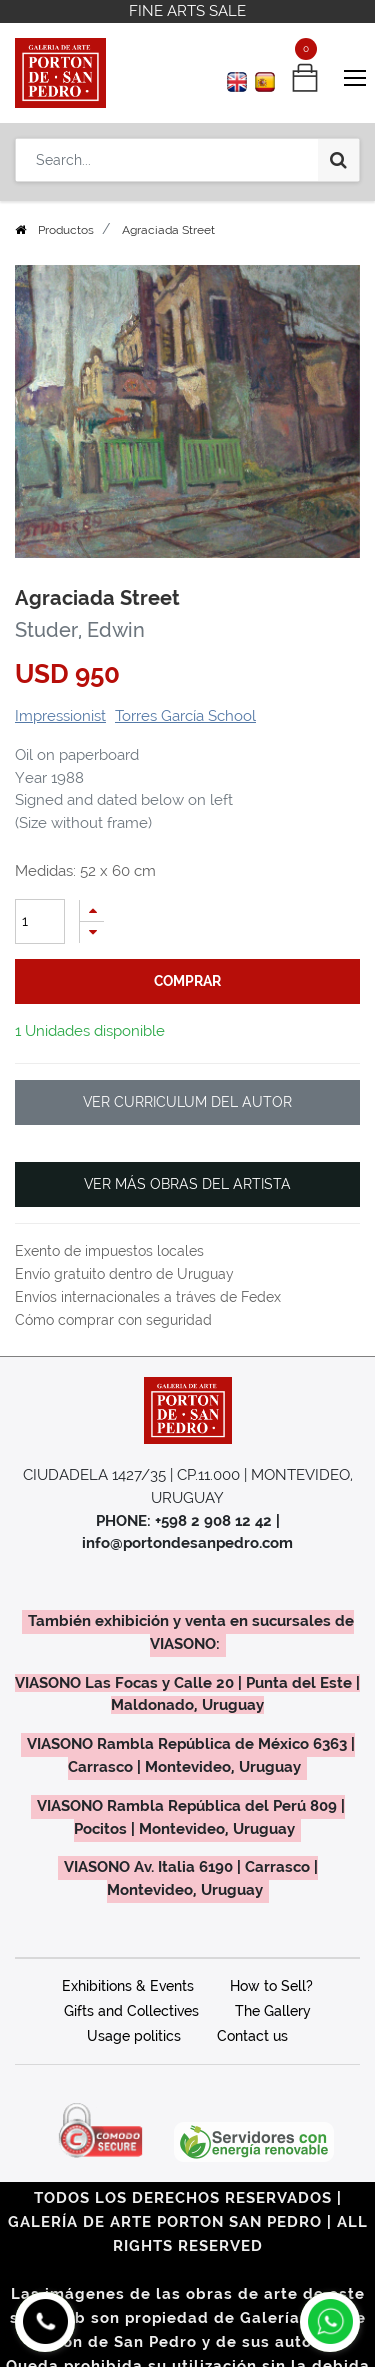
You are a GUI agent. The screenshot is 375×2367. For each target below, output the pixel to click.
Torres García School (185, 716)
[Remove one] (92, 932)
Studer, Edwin (80, 630)
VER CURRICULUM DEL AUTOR (187, 1102)
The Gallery (273, 2011)
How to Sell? (271, 1986)
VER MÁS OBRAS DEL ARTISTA (187, 1184)
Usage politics (134, 2036)
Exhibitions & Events (128, 1986)
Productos (66, 230)
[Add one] (92, 910)
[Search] (338, 160)
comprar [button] (187, 981)
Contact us (252, 2036)
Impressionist (60, 716)
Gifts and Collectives (131, 2011)
